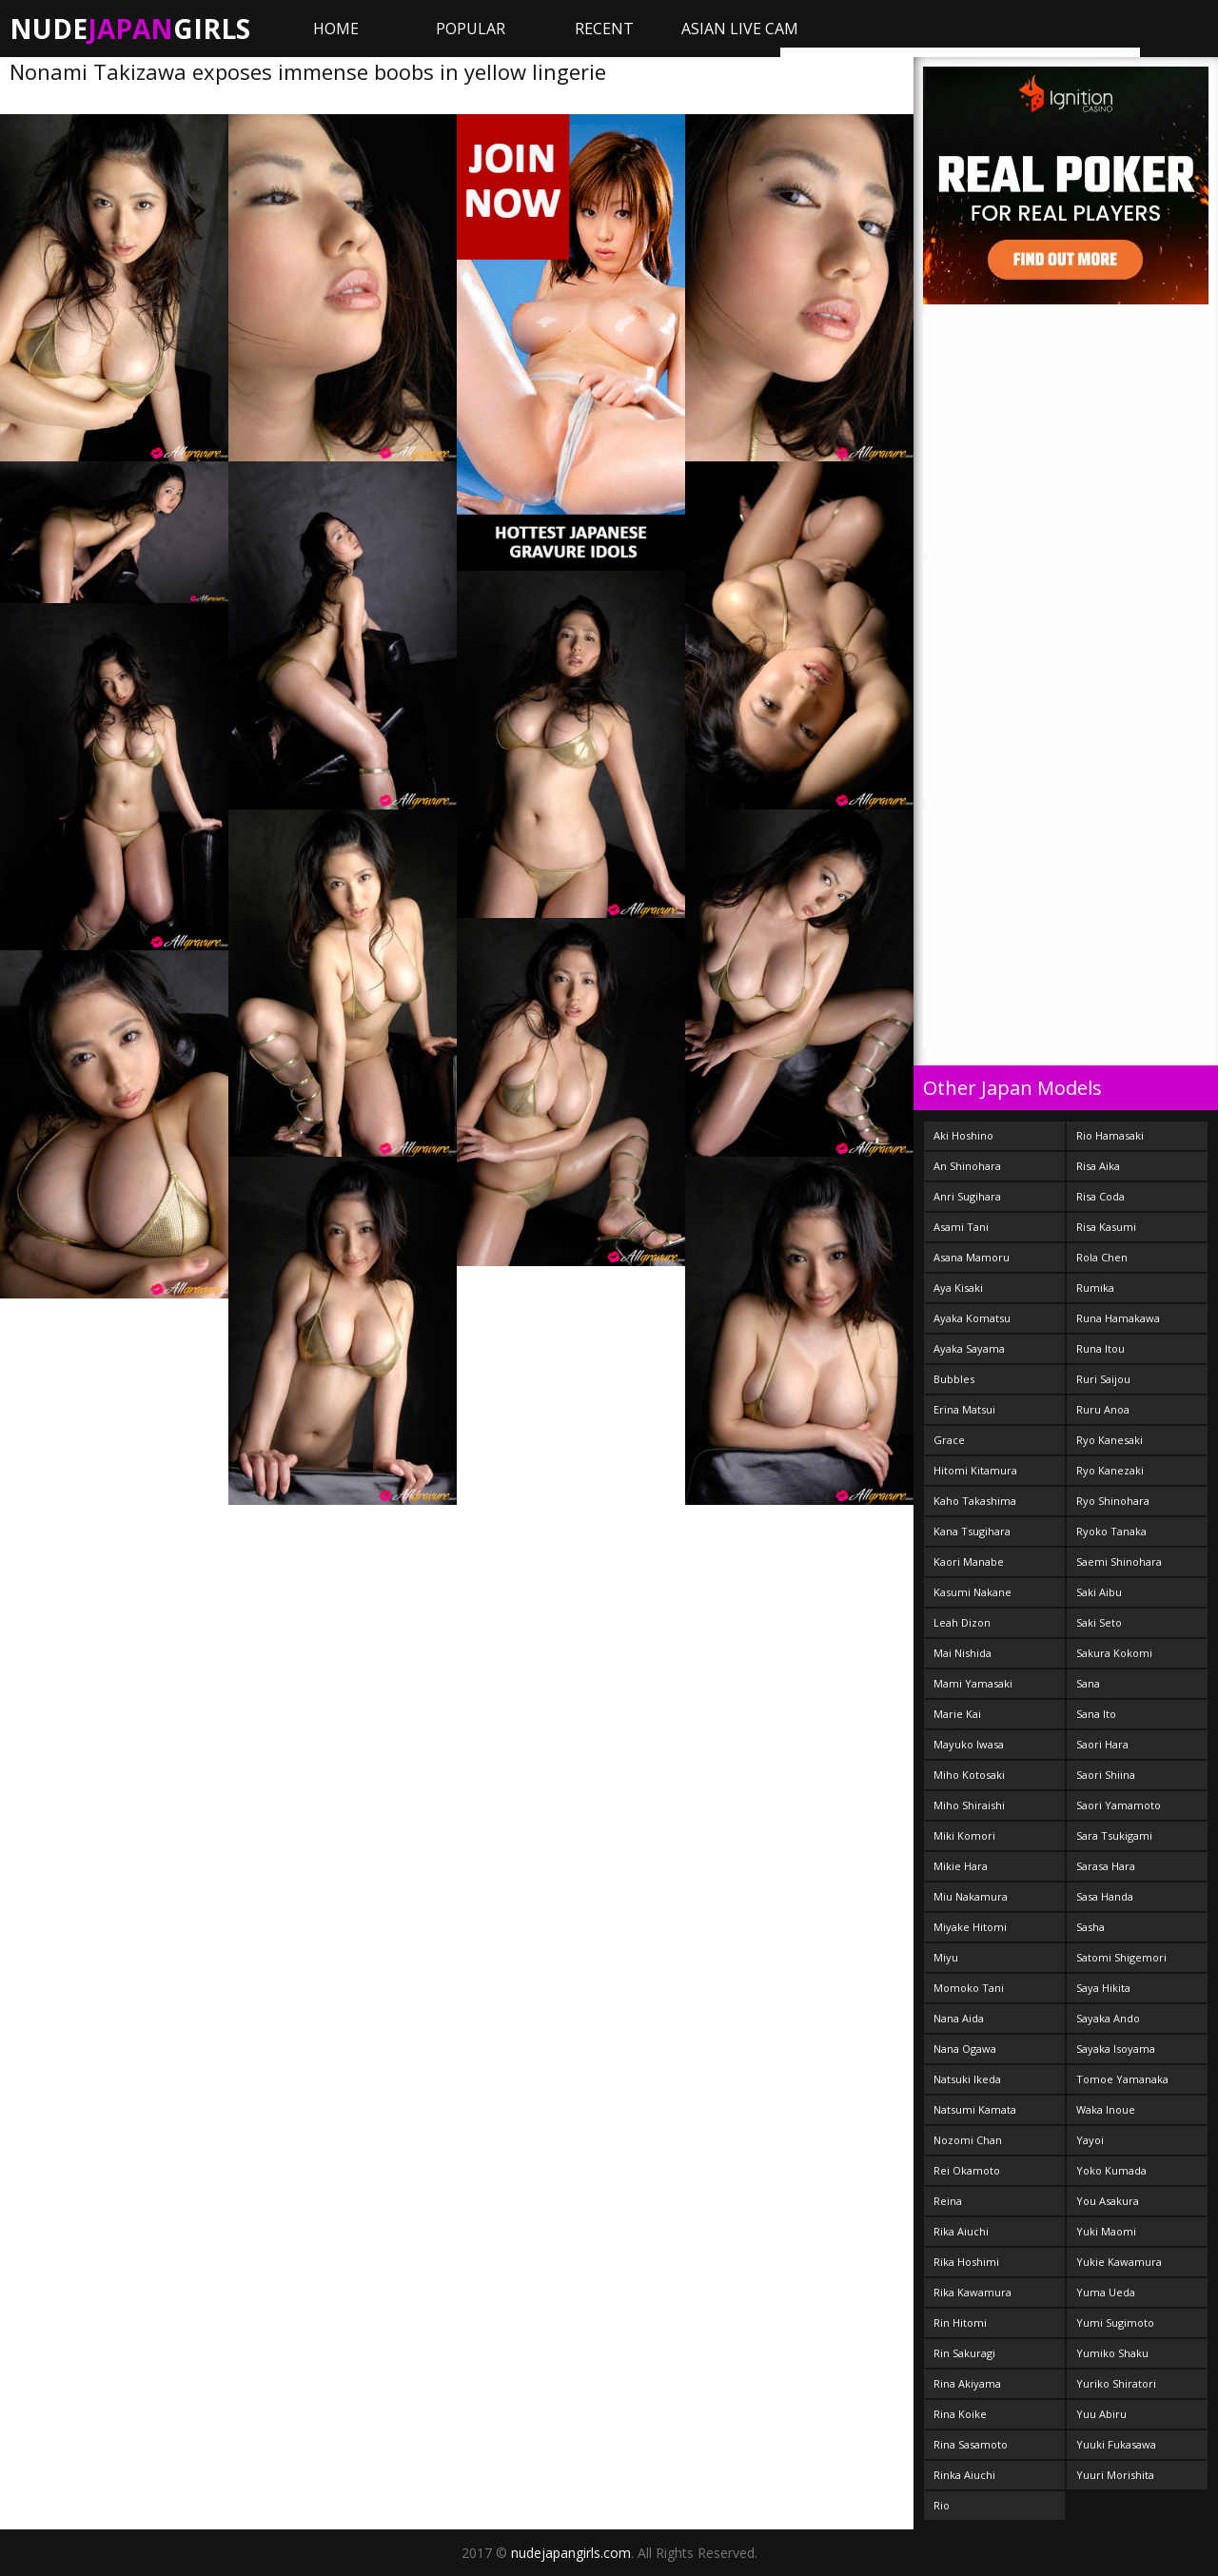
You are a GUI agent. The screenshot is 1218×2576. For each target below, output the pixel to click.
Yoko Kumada (1111, 2170)
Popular (470, 28)
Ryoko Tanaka (1111, 1531)
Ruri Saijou (1103, 1379)
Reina (947, 2201)
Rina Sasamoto (970, 2444)
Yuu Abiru (1101, 2414)
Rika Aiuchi (961, 2231)
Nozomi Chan (967, 2140)
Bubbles (953, 1379)
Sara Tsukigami (1114, 1835)
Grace (949, 1440)
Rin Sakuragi (964, 2353)
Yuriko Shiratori (1116, 2383)
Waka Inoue (1105, 2109)
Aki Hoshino (963, 1135)
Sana (1088, 1683)
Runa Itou (1100, 1348)
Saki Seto (1099, 1622)
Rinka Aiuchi (964, 2475)
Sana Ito (1096, 1714)
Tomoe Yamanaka (1122, 2079)
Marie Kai (957, 1714)
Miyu (945, 1957)
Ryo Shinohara (1112, 1500)
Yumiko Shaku (1112, 2353)
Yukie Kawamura (1119, 2261)
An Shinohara (967, 1166)
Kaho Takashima (974, 1500)
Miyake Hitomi (970, 1927)
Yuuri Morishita (1115, 2475)
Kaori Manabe (968, 1561)
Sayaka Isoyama (1115, 2048)
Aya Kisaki (958, 1287)
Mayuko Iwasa (968, 1744)
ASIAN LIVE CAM (739, 28)
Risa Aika (1098, 1166)
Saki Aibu (1099, 1592)
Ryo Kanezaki (1110, 1470)
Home (336, 28)
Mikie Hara (960, 1866)
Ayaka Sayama (969, 1348)
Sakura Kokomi (1114, 1653)
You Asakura (1107, 2201)
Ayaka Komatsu (972, 1318)
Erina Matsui (964, 1409)
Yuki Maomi (1106, 2231)
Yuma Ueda (1105, 2292)
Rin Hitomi (960, 2322)
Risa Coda (1100, 1196)
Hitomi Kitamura (975, 1470)
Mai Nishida (962, 1653)
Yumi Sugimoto (1115, 2322)
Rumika (1095, 1287)
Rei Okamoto (966, 2170)
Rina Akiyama (967, 2383)
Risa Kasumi (1106, 1227)
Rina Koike (960, 2414)
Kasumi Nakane (972, 1592)
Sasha (1090, 1927)
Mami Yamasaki (972, 1683)
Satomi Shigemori (1121, 1957)
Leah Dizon (962, 1622)
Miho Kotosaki (969, 1774)
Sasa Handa (1104, 1896)
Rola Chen (1102, 1257)
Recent (604, 28)
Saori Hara (1102, 1744)
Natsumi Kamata (974, 2109)
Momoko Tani (968, 1988)
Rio (941, 2505)
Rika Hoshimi (966, 2261)
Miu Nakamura (970, 1896)
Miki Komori (964, 1835)
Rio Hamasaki (1110, 1135)
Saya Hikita (1103, 1988)
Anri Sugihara (967, 1196)
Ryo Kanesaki (1109, 1440)
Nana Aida (958, 2018)
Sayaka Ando (1108, 2018)
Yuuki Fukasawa (1116, 2444)
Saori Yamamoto (1118, 1805)
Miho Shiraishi (969, 1805)
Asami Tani (961, 1227)
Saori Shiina (1105, 1774)
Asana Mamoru (971, 1257)
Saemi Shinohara (1119, 1561)
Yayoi (1090, 2140)
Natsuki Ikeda (967, 2079)
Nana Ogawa (964, 2048)
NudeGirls (130, 28)
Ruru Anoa (1103, 1409)
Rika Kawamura (972, 2292)
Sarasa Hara (1105, 1866)
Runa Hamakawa (1118, 1318)
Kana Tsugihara (972, 1531)
